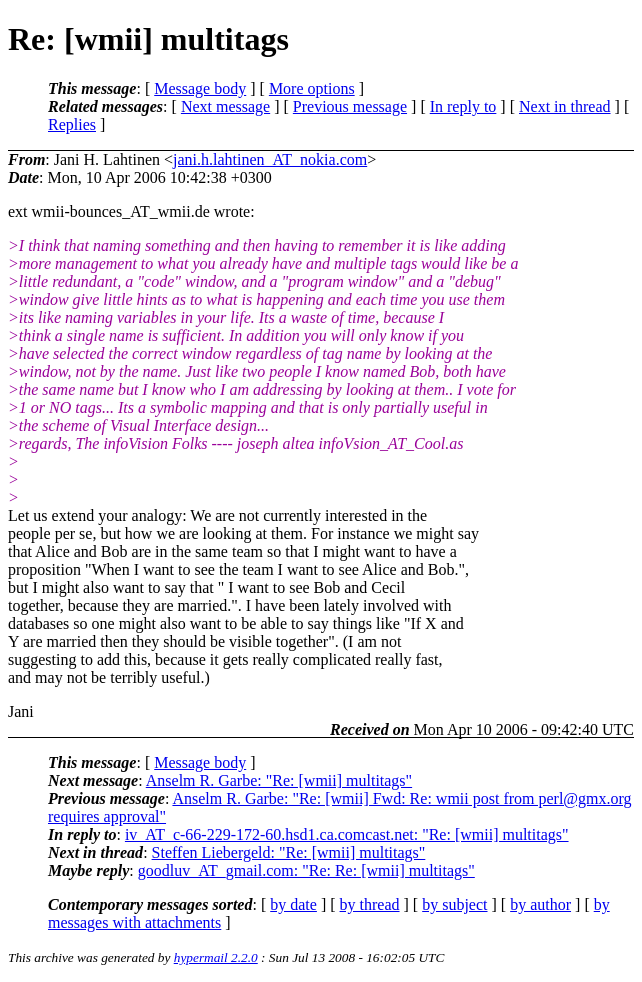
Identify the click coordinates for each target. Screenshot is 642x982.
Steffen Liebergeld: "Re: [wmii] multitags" (289, 852)
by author (540, 904)
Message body (200, 88)
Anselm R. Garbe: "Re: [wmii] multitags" (279, 780)
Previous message (350, 106)
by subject (454, 904)
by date (293, 904)
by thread (370, 904)
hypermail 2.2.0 (216, 957)
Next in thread (565, 106)
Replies (72, 124)
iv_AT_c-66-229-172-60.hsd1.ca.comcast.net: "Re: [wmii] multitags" (347, 834)
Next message (225, 106)
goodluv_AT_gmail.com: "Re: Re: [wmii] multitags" (306, 870)
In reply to (463, 106)
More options (312, 88)
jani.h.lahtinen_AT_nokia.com (270, 159)
